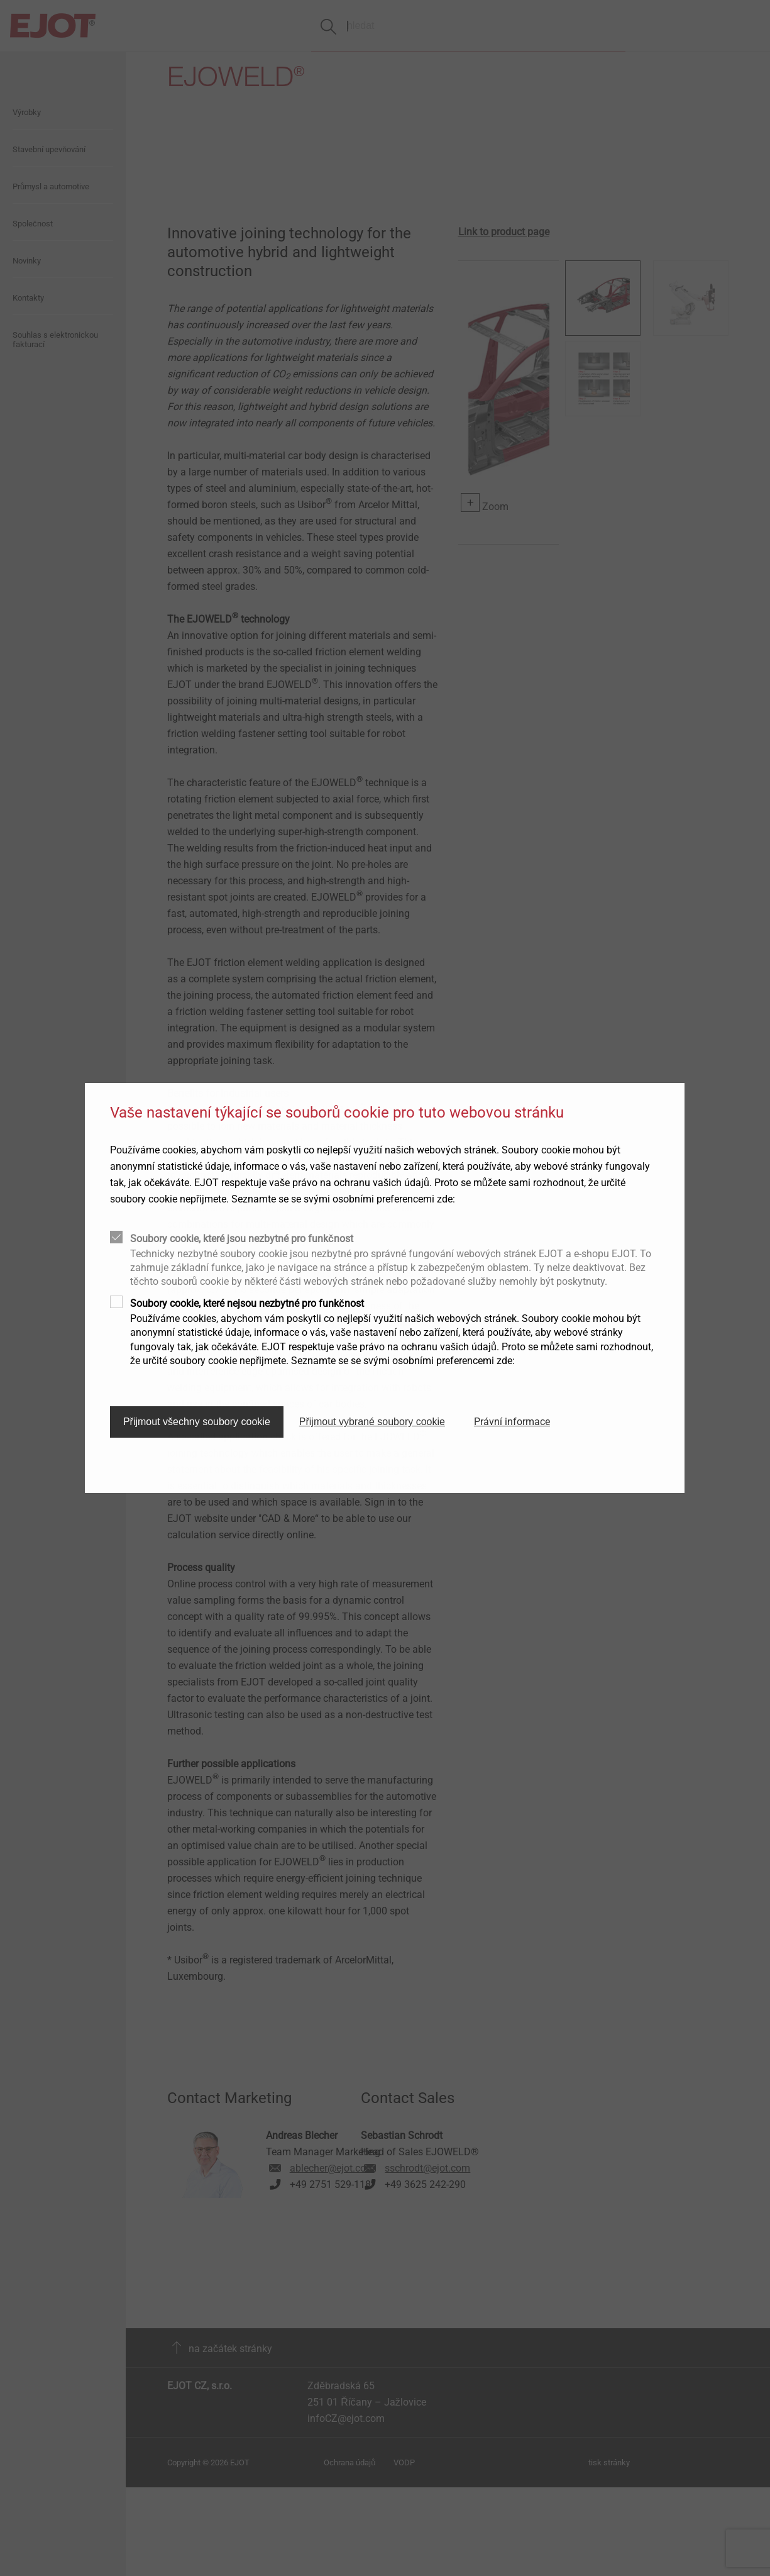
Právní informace (512, 1422)
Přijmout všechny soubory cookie (196, 1421)
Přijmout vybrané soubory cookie (372, 1421)
